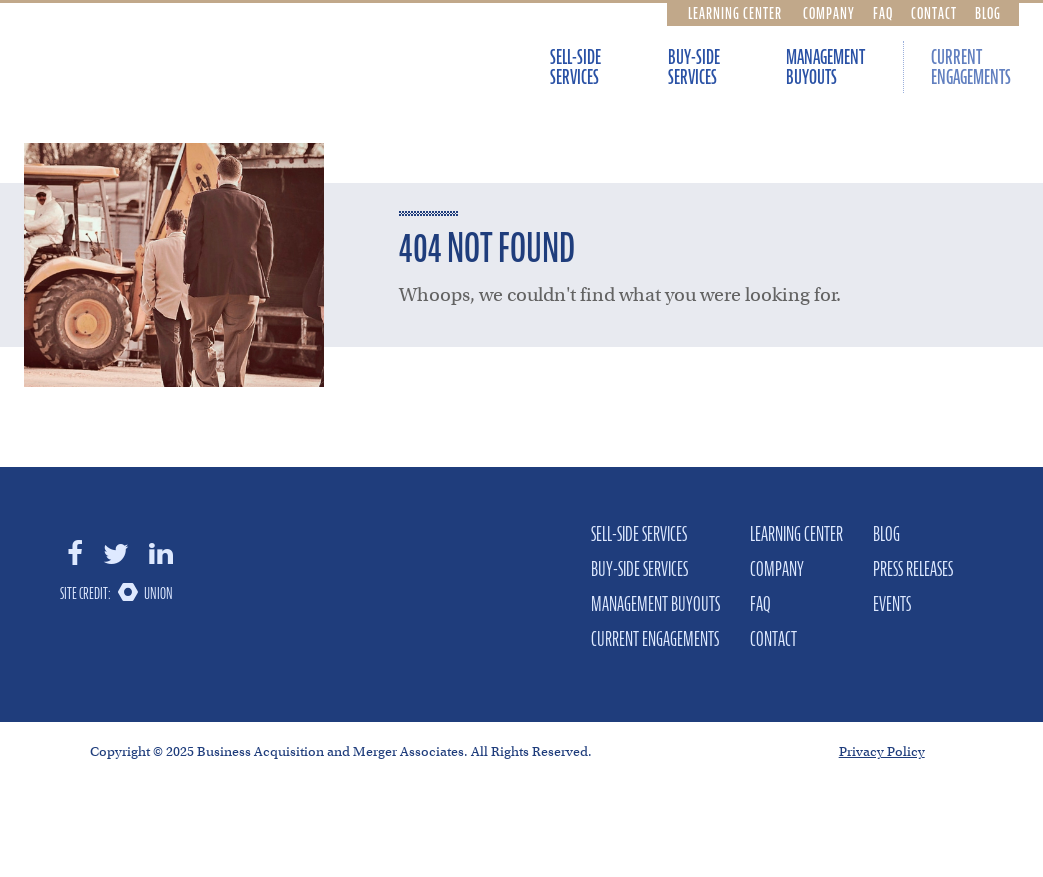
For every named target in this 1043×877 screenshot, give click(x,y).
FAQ (883, 13)
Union (158, 593)
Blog (988, 13)
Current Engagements (971, 67)
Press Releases (913, 569)
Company (829, 13)
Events (892, 604)
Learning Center (735, 13)
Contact (934, 13)
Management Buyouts (825, 67)
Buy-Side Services (694, 67)
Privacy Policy (882, 751)
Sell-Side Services (575, 67)
